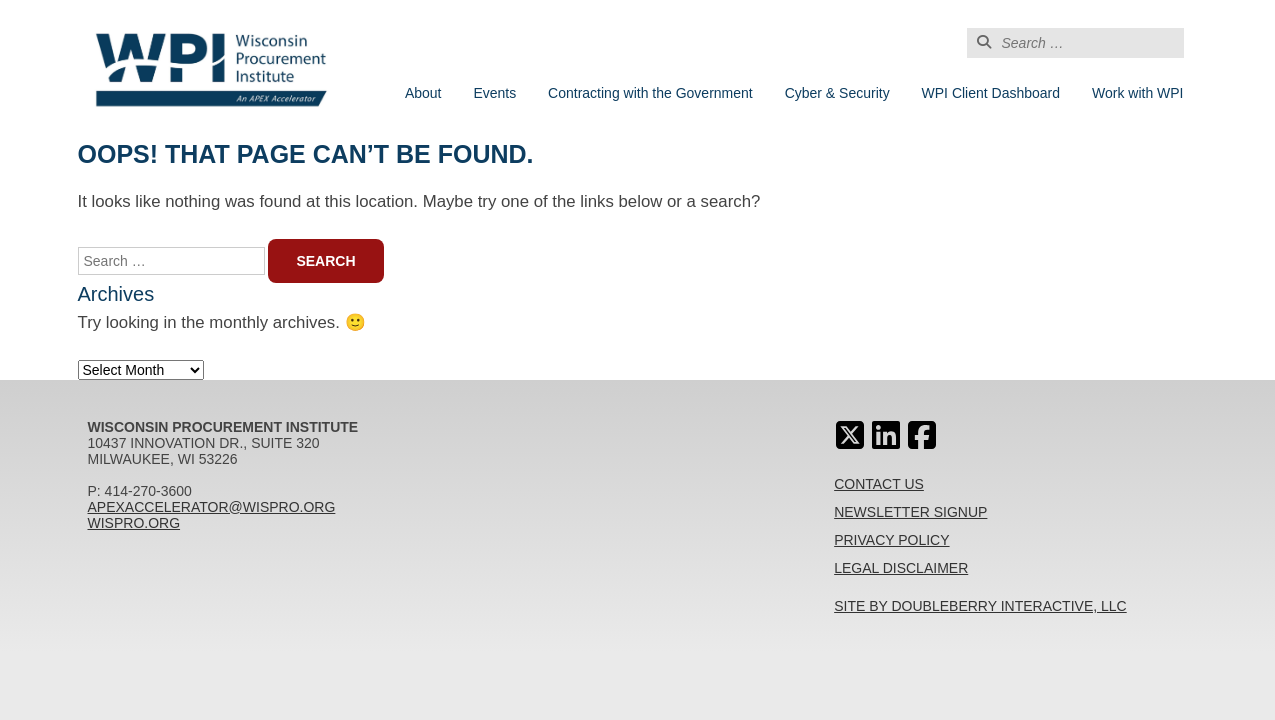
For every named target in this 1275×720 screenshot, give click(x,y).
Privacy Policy (891, 540)
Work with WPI (1138, 93)
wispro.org (134, 523)
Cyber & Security (837, 93)
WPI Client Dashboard (991, 93)
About (423, 93)
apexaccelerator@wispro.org (212, 507)
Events (494, 93)
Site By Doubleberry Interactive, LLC (980, 606)
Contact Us (879, 484)
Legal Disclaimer (901, 568)
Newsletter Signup (910, 512)
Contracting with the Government (650, 93)
